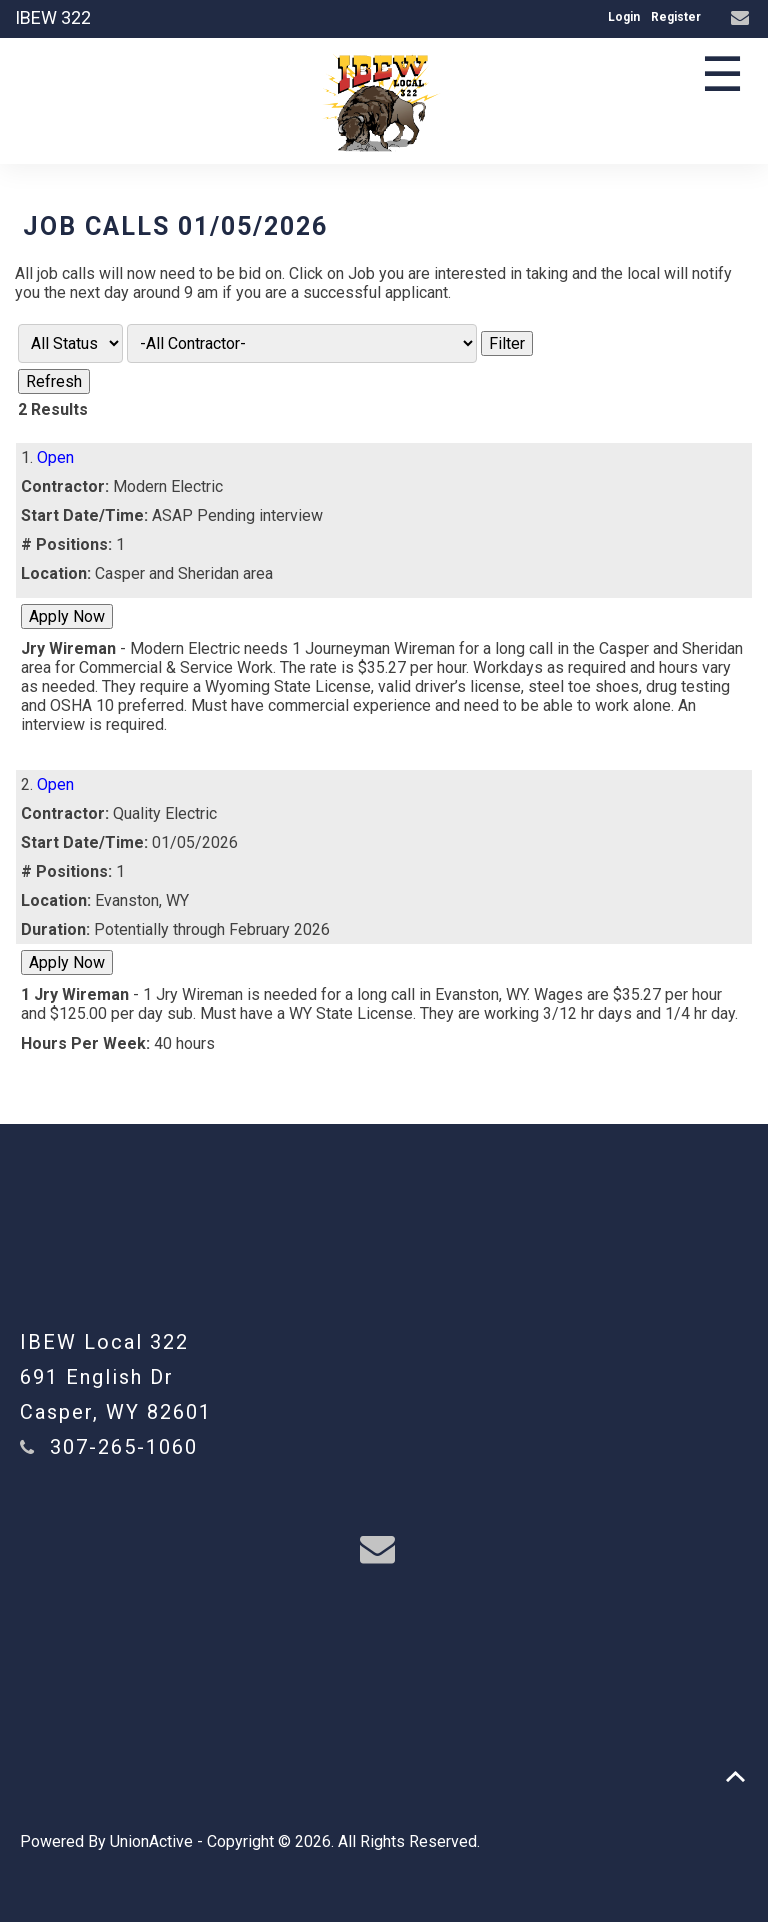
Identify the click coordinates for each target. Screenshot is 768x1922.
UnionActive (151, 1841)
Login (624, 17)
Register (676, 17)
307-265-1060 (124, 1447)
